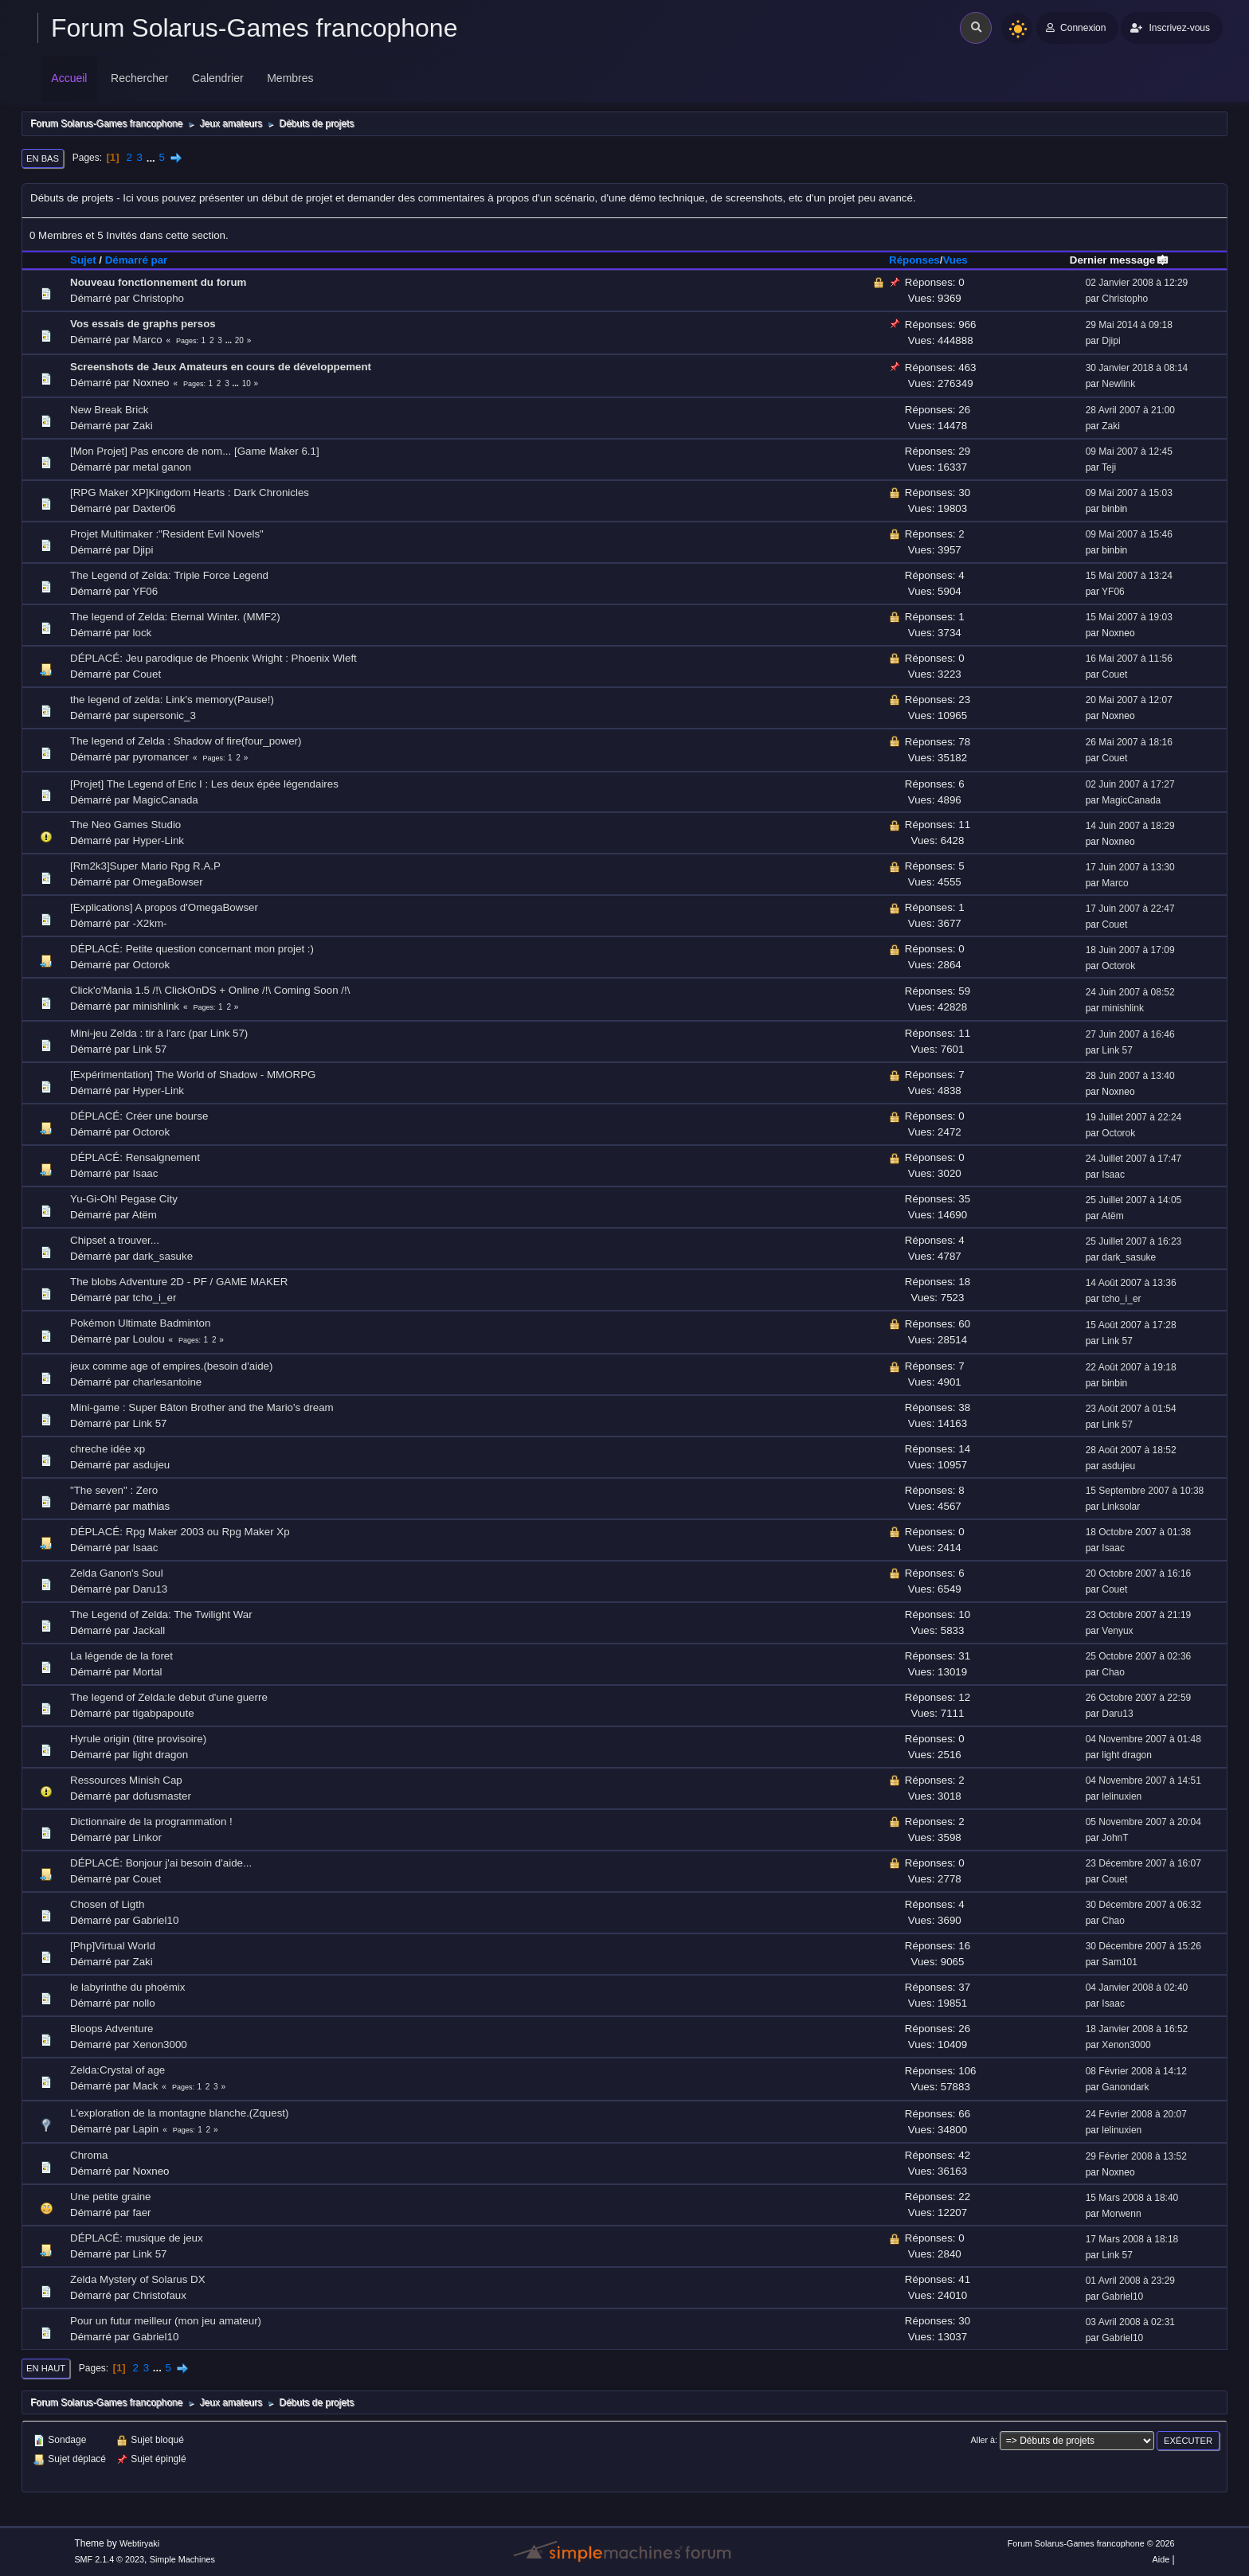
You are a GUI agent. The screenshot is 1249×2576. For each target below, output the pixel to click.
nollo (144, 2003)
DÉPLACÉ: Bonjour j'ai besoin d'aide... (161, 1863)
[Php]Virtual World (112, 1946)
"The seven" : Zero (114, 1490)
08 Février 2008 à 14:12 (1136, 2071)
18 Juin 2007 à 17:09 (1130, 950)
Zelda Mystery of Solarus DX (138, 2279)
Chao (1113, 1672)
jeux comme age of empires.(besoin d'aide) (171, 1366)
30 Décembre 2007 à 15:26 (1143, 1946)
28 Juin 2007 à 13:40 (1130, 1075)
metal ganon (162, 467)
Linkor (147, 1837)
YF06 (145, 591)
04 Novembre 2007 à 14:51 (1143, 1780)
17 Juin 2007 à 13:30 (1130, 867)
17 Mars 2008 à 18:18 (1132, 2239)
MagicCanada (165, 800)
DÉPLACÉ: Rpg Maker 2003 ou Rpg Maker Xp (180, 1532)
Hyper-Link (158, 840)
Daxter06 (154, 508)
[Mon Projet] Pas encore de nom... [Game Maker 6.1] (194, 451)
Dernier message (1119, 260)
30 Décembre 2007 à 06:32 (1143, 1904)
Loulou (149, 1339)
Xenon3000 (160, 2044)
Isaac (146, 1173)
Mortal (147, 1672)
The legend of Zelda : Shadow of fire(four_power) (185, 741)
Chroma (89, 2155)
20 (239, 340)
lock (142, 633)
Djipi (1111, 340)
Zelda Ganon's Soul (116, 1573)
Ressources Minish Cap (126, 1780)
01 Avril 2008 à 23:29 (1130, 2280)
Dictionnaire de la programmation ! (151, 1821)
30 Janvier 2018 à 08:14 (1137, 367)
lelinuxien (1121, 1796)
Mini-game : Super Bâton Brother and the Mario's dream (202, 1407)
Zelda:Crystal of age (117, 2070)
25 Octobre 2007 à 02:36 (1139, 1656)
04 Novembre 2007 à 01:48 (1143, 1739)
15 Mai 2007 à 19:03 (1129, 617)
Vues (954, 260)
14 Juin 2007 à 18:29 (1130, 825)
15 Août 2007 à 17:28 (1131, 1325)
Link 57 (150, 1049)
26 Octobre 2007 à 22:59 (1139, 1697)
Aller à (983, 2440)
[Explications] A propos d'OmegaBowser (164, 907)
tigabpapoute (163, 1713)
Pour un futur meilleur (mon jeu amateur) (165, 2321)
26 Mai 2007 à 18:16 (1129, 742)
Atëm (144, 1215)
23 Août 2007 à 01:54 (1131, 1408)
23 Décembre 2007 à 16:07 (1143, 1863)
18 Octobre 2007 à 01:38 (1139, 1532)
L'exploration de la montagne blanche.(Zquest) (179, 2113)
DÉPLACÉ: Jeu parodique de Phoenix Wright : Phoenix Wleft (213, 658)
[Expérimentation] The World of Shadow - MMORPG (192, 1075)
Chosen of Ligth (107, 1904)
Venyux (1117, 1630)
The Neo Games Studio (125, 825)
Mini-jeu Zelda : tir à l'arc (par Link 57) (159, 1033)
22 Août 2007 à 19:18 (1131, 1367)
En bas (42, 158)
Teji (1109, 467)
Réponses (914, 260)
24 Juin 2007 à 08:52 (1130, 992)
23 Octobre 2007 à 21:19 (1139, 1614)
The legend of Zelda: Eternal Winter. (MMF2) (175, 617)
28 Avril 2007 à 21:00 (1130, 410)
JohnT (1115, 1837)
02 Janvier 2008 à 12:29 (1137, 282)
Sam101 (1119, 1962)
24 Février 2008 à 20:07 (1136, 2114)
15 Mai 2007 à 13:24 (1129, 575)
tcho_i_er (155, 1298)
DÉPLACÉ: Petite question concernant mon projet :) (192, 949)
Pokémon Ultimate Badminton (140, 1323)
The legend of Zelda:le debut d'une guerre (169, 1697)
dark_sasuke (163, 1256)
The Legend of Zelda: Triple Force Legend (169, 575)
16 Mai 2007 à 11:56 (1129, 658)
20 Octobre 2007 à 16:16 (1139, 1573)
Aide (1161, 2559)
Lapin (146, 2129)
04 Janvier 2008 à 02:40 (1137, 1987)
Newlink (1118, 383)
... (153, 157)
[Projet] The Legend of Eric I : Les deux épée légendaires (204, 784)
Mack (146, 2086)
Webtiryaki (139, 2543)
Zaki (143, 426)
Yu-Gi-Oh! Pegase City (124, 1199)
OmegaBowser (168, 882)
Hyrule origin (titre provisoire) (138, 1739)
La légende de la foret (121, 1656)
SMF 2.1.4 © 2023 (109, 2559)
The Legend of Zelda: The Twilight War (161, 1614)
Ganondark (1125, 2087)
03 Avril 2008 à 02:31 (1130, 2322)
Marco (147, 340)
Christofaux (159, 2295)
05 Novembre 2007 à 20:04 (1143, 1821)
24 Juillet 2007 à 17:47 (1134, 1158)
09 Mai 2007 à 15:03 (1129, 492)
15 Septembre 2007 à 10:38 (1145, 1490)
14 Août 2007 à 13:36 (1131, 1282)
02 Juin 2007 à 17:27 (1130, 784)
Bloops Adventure (111, 2029)
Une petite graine (110, 2197)
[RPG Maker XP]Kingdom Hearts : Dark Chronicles (189, 492)
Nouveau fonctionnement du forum (158, 282)
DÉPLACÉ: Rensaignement (135, 1157)
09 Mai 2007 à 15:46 (1129, 534)
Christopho (158, 298)
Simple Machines (182, 2559)
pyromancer (161, 757)
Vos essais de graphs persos (143, 324)
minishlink (156, 1006)
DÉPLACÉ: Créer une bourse (139, 1116)
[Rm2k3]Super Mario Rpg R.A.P (145, 866)
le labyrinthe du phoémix (127, 1987)
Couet (147, 674)
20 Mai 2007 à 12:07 (1129, 700)
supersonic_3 (164, 715)
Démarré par (136, 260)
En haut (45, 2368)
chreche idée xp (107, 1449)
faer (142, 2212)
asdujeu (151, 1465)
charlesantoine (167, 1382)
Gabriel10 (156, 1920)
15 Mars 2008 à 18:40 (1132, 2197)
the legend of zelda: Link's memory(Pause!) (172, 700)
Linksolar (1121, 1506)
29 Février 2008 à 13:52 (1136, 2156)
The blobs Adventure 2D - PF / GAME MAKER (179, 1282)
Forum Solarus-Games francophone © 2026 (1091, 2543)
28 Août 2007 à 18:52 (1131, 1450)
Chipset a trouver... (114, 1240)
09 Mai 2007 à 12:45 (1129, 451)
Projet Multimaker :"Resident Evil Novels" (167, 534)
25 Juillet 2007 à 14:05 (1134, 1200)
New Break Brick (109, 410)
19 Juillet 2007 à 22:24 (1134, 1117)
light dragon (161, 1755)
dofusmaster (162, 1796)
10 (246, 383)
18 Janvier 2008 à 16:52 (1137, 2029)
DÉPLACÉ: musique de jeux (136, 2238)
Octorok (151, 965)
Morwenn (1121, 2213)
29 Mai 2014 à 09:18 (1129, 324)
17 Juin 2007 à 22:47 (1130, 908)
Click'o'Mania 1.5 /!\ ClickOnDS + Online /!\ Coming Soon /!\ (210, 990)
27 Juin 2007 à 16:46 (1130, 1034)
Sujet (83, 260)
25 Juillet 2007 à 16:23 (1134, 1241)
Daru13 (150, 1589)
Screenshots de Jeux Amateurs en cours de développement (220, 367)
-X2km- (150, 923)
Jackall (149, 1630)
